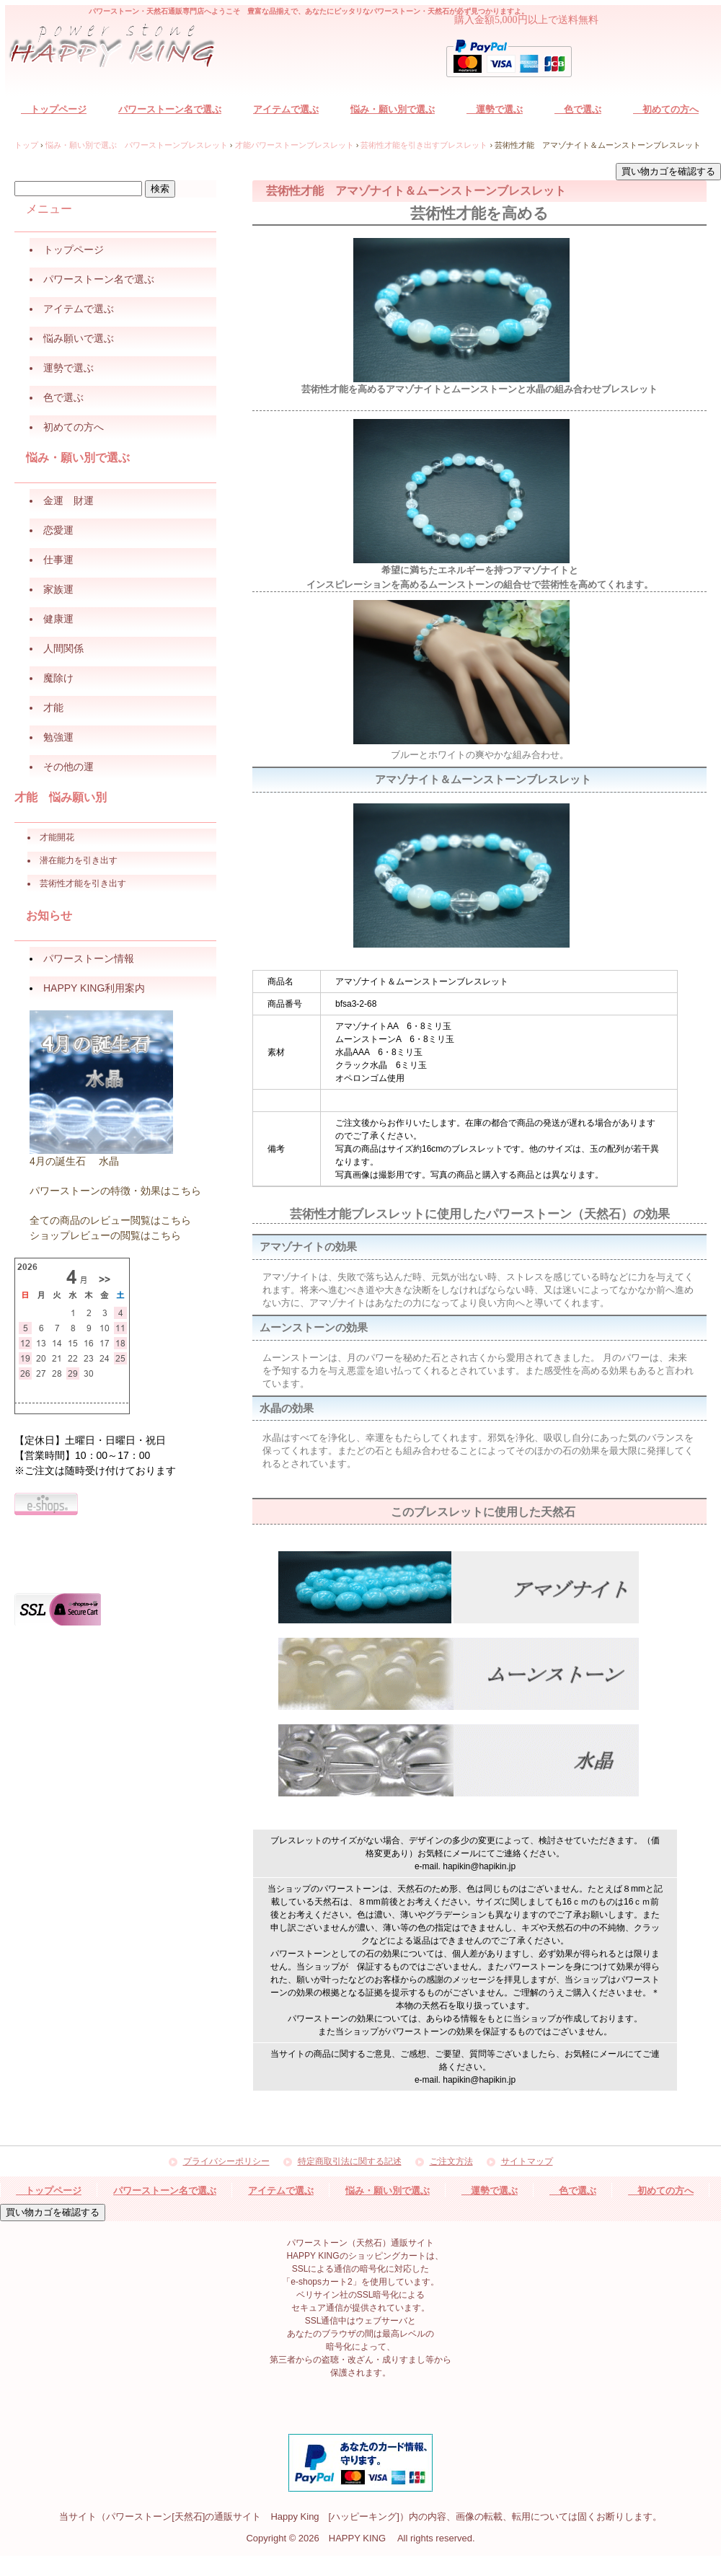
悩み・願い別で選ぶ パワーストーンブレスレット (136, 145)
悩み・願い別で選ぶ (392, 109)
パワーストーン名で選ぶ (169, 109)
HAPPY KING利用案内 (94, 988)
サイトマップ (527, 2161)
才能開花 (57, 837)
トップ (26, 145)
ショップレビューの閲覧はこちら (105, 1235)
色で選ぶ (577, 109)
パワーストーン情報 (88, 958)
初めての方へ (666, 109)
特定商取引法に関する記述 (350, 2161)
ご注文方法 (451, 2161)
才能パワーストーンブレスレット (294, 145)
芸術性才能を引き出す (83, 883)
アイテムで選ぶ (286, 109)
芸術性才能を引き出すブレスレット (423, 145)
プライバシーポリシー (226, 2161)
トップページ (54, 109)
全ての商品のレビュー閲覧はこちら (110, 1220)
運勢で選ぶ (494, 109)
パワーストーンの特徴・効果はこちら (115, 1190)
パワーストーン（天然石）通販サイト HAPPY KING (120, 47)
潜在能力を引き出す (79, 860)
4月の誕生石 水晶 (74, 1161)
